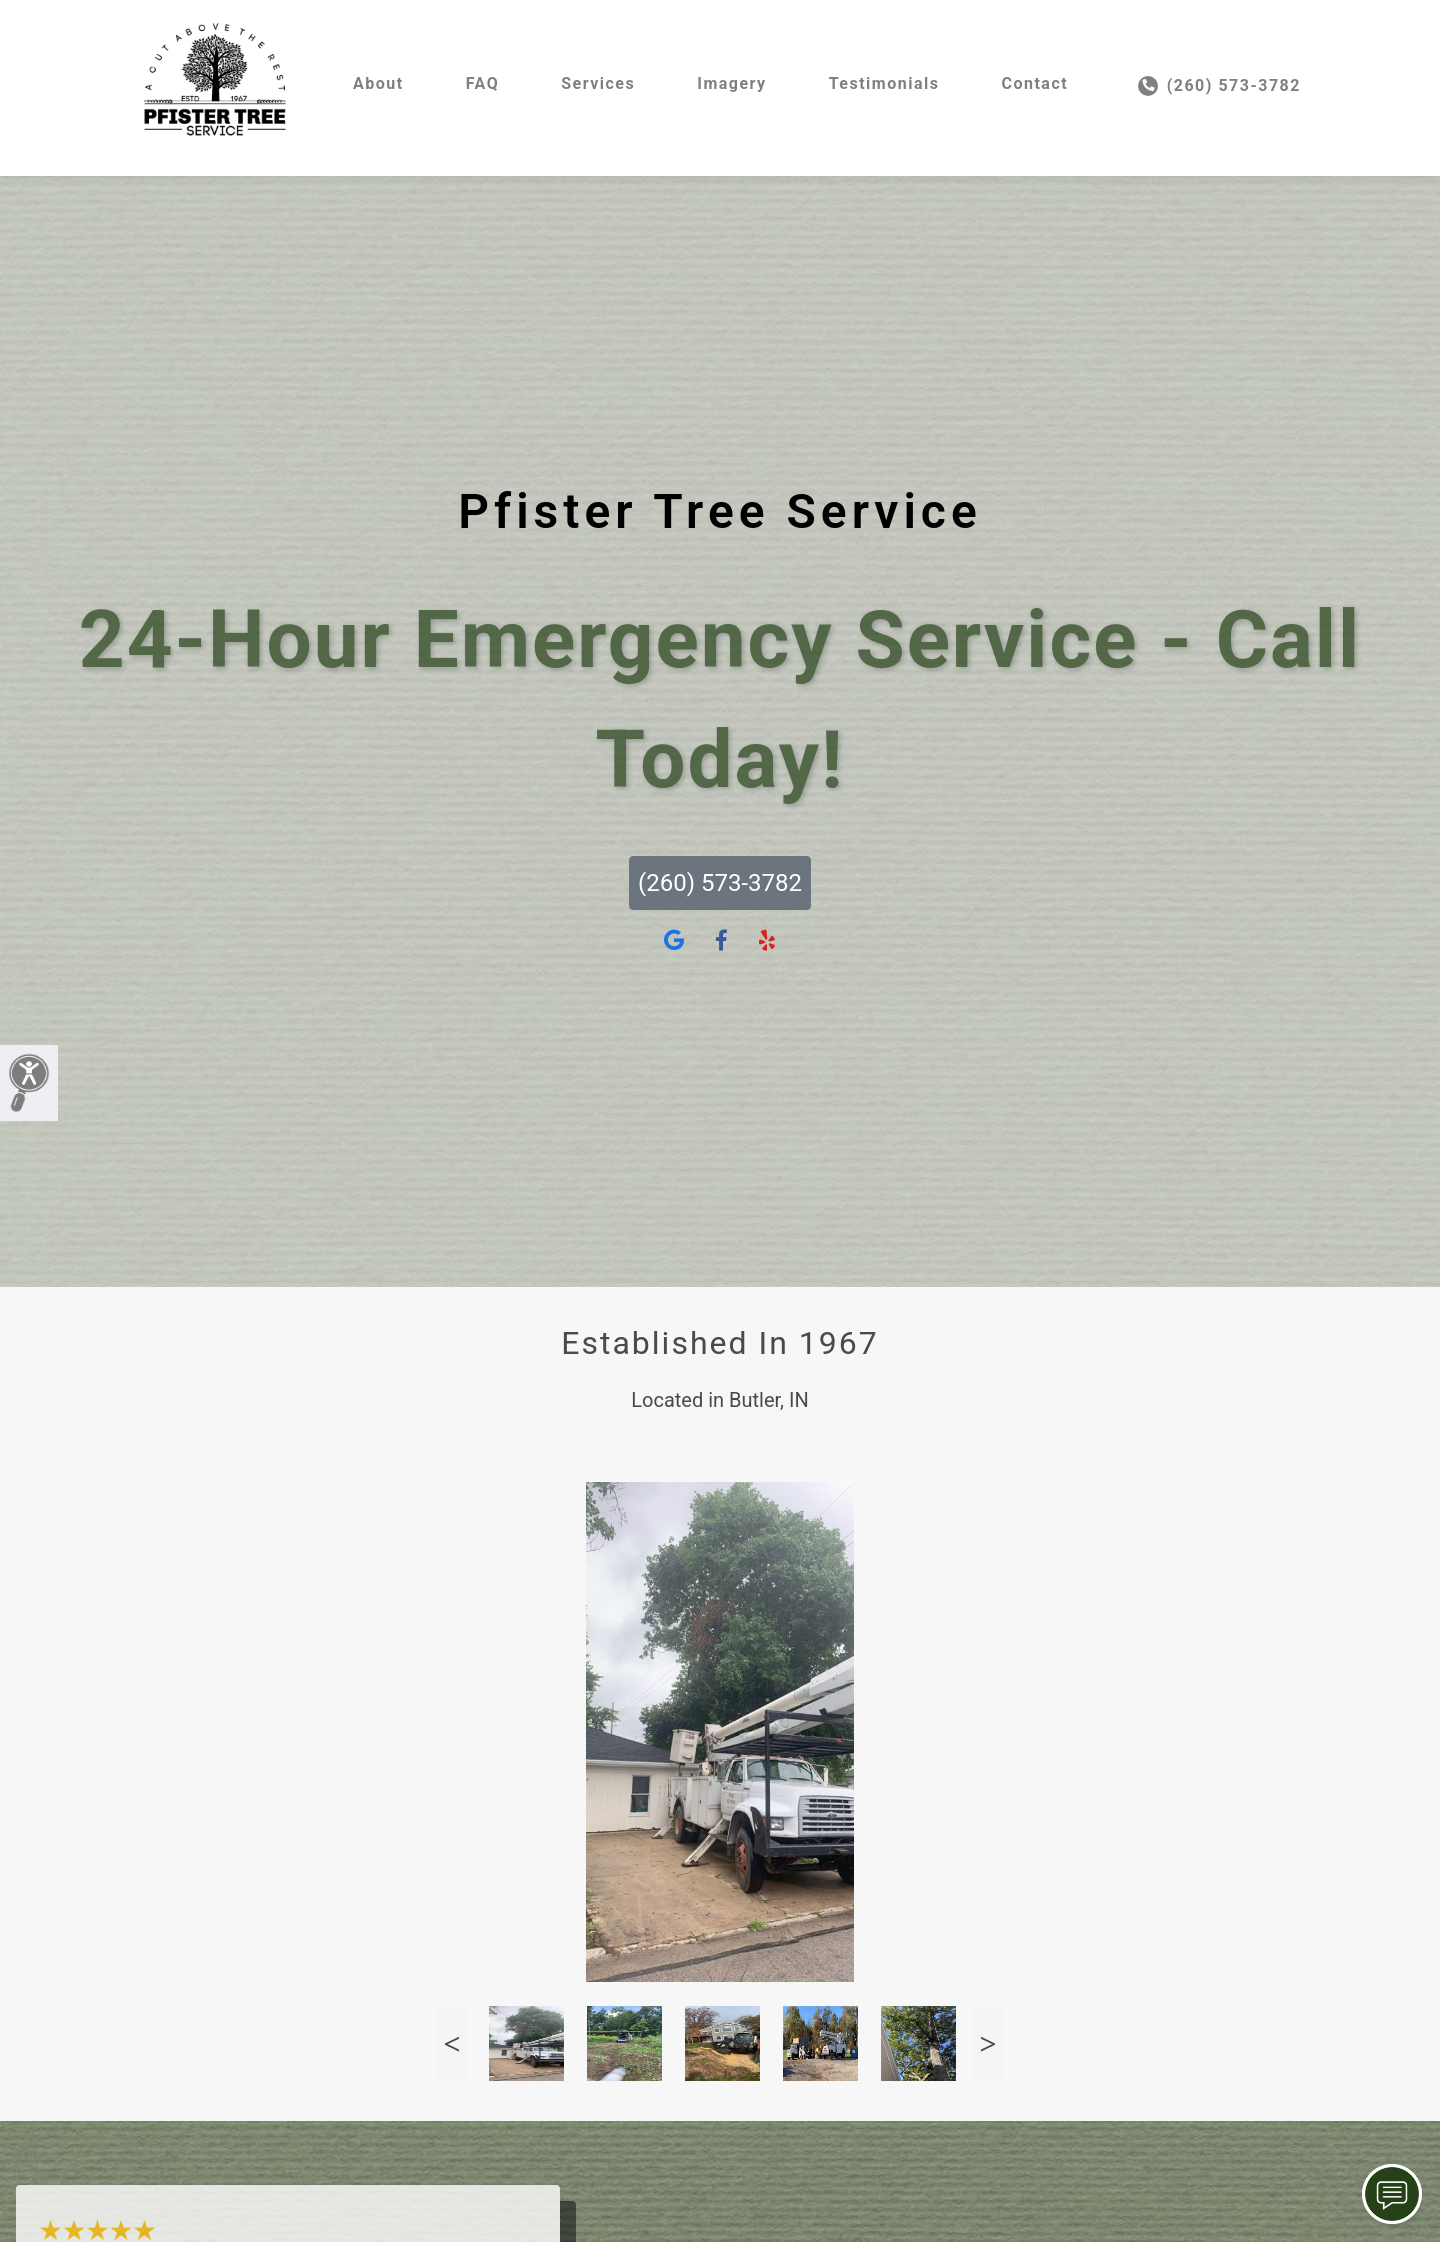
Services (598, 83)
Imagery (731, 83)
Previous (452, 2043)
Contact (1034, 83)
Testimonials (884, 83)
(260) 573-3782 (1219, 86)
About (378, 83)
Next (988, 2043)
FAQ (482, 83)
